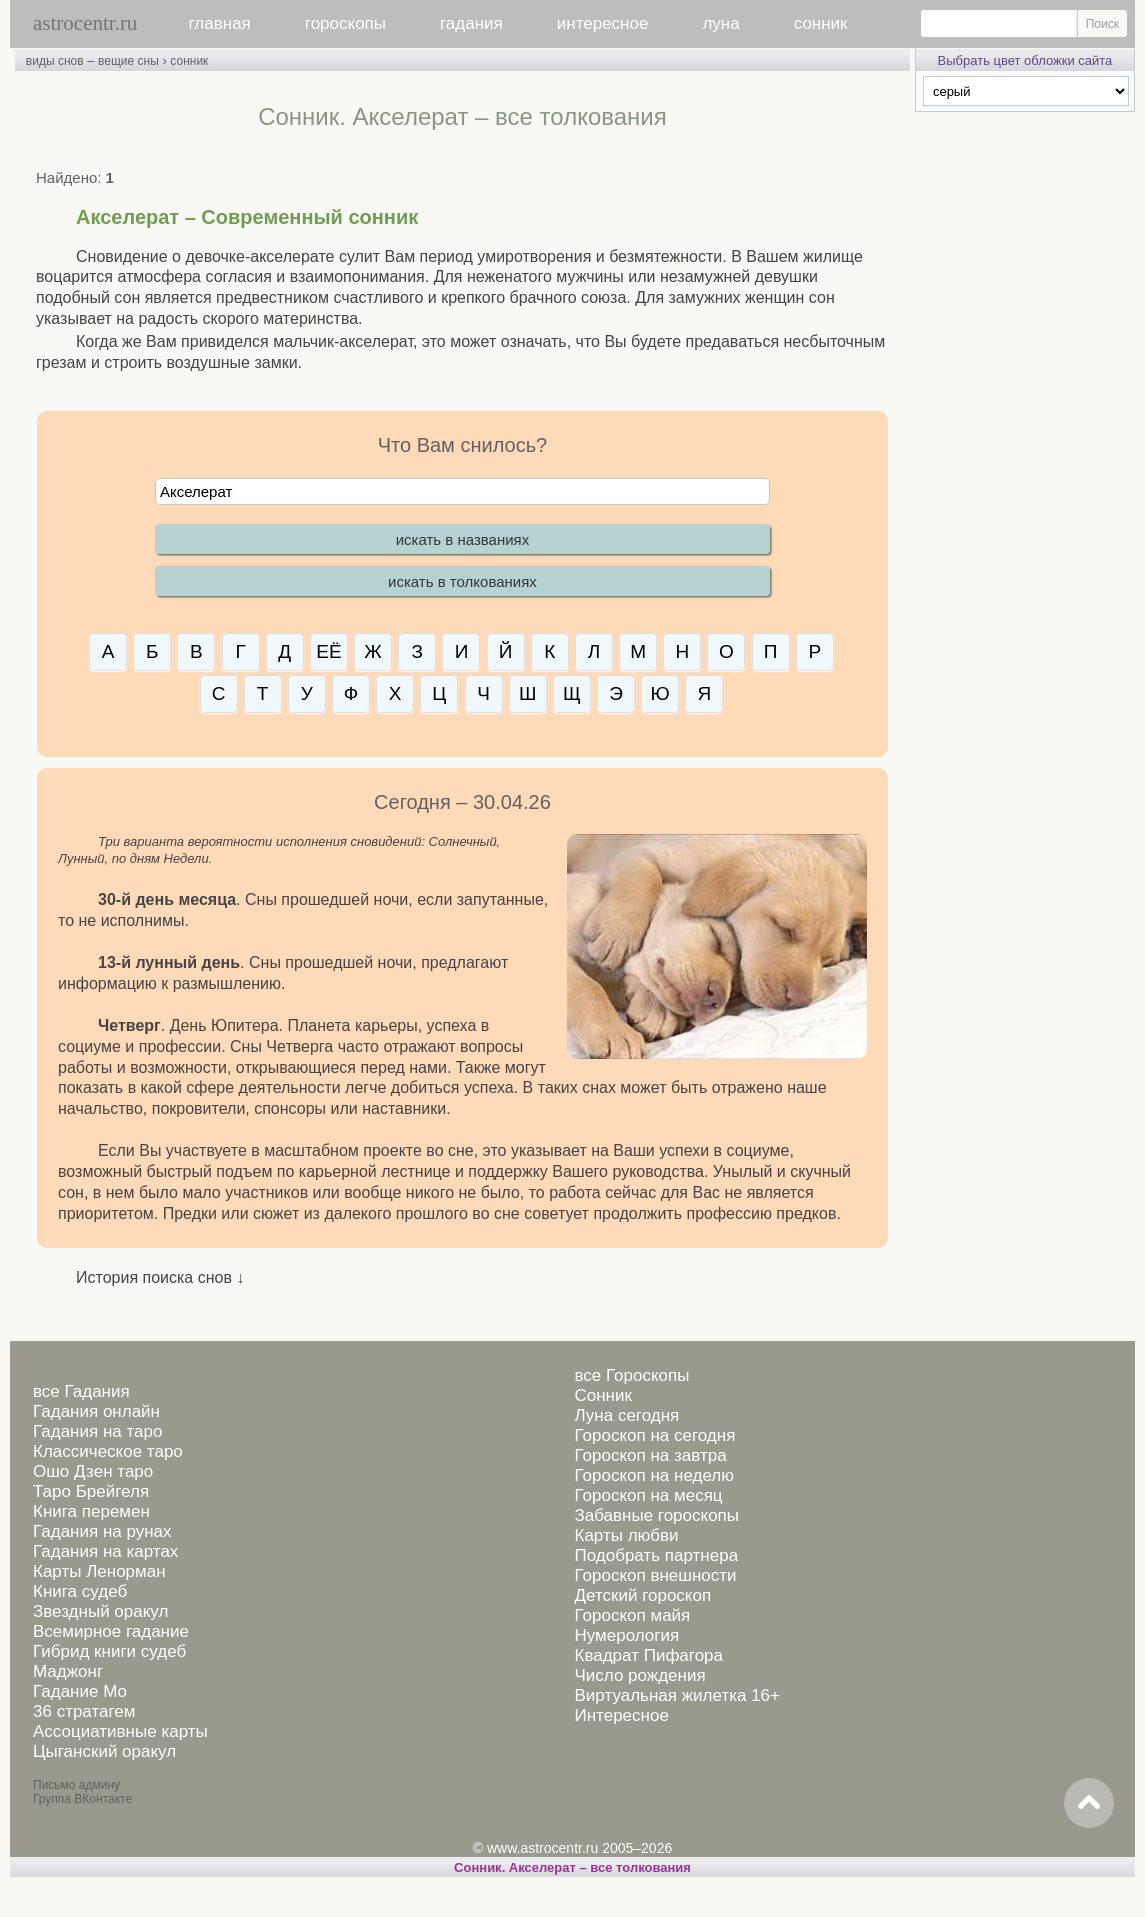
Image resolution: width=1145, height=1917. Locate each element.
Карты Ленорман (99, 1571)
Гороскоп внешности (656, 1575)
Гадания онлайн (96, 1411)
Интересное (622, 1715)
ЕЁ (328, 651)
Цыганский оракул (104, 1751)
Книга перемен (91, 1511)
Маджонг (68, 1671)
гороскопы (345, 23)
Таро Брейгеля (91, 1491)
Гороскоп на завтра (651, 1455)
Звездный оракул (100, 1611)
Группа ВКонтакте (82, 1799)
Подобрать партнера (657, 1555)
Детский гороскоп (643, 1595)
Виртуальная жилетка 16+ (678, 1695)
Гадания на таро (97, 1431)
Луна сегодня (627, 1415)
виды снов (55, 61)
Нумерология (627, 1635)
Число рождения (640, 1675)
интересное (603, 23)
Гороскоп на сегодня (655, 1435)
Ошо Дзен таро (93, 1471)
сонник (821, 23)
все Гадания (81, 1391)
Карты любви (627, 1535)
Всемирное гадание (111, 1631)
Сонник (603, 1395)
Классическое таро (108, 1451)
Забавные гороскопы (657, 1515)
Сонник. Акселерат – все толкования (572, 1867)
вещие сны (128, 61)
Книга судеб (80, 1591)
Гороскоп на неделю (654, 1475)
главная (220, 23)
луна (720, 23)
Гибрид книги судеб (109, 1651)
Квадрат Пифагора (649, 1655)
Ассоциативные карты (120, 1731)
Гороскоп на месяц (649, 1495)
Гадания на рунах (102, 1531)
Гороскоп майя (633, 1615)
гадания (471, 23)
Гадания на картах (105, 1551)
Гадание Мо (80, 1691)
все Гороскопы (632, 1375)
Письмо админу (76, 1785)
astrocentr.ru (85, 23)
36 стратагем (84, 1711)
